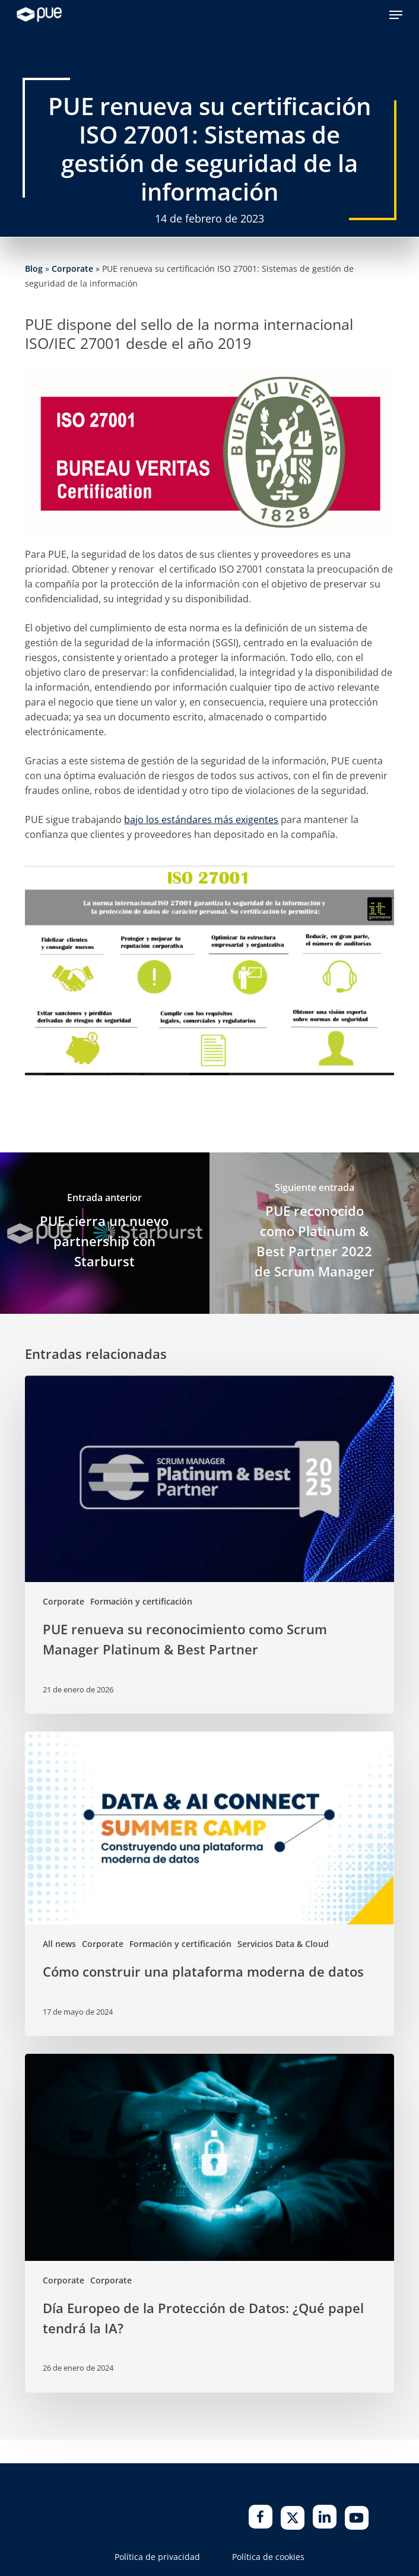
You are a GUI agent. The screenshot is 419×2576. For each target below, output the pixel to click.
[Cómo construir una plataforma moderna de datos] (209, 1884)
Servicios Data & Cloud (283, 1943)
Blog (34, 268)
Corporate (72, 268)
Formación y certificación (141, 1601)
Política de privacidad (157, 2556)
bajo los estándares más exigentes (201, 819)
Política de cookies (268, 2556)
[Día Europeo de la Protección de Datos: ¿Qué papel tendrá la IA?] (209, 2223)
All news (59, 1943)
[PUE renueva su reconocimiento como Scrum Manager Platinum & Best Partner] (209, 1545)
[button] (395, 15)
